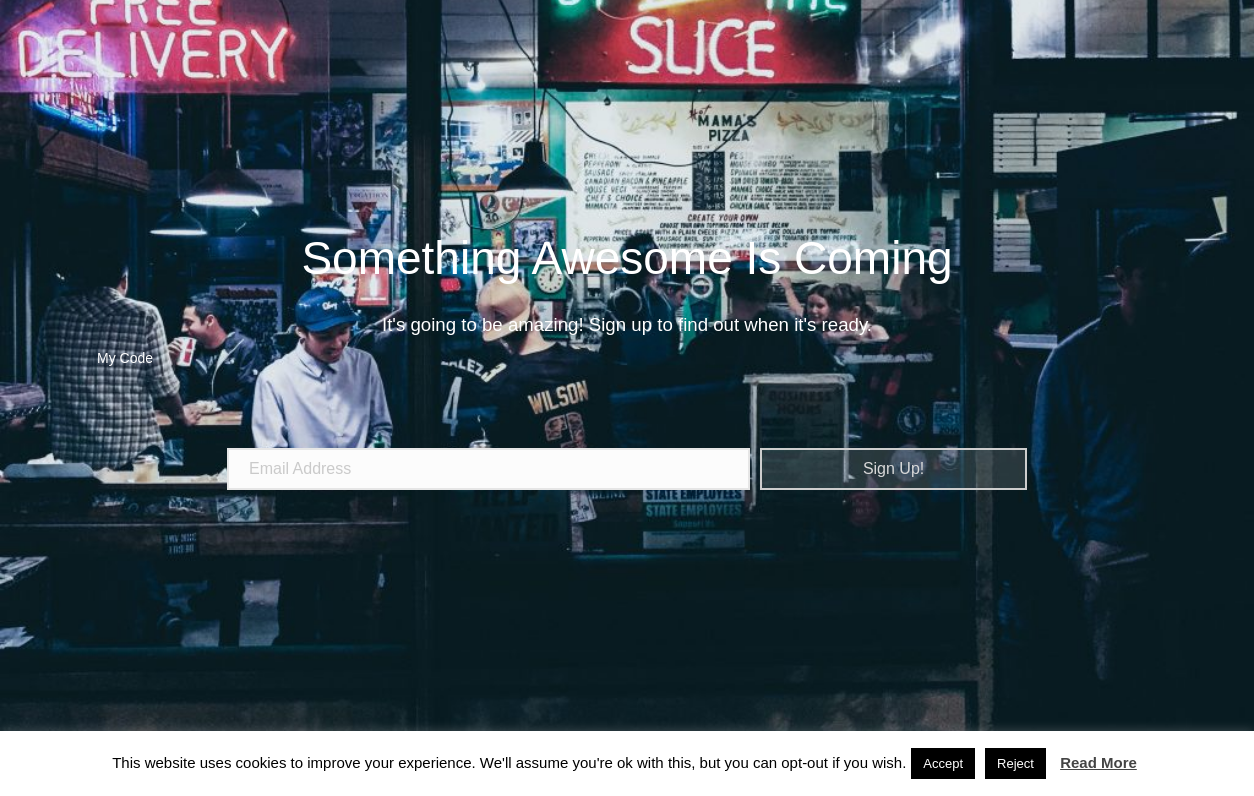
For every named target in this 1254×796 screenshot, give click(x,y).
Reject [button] (1015, 763)
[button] (893, 469)
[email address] (488, 469)
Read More (1098, 762)
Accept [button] (943, 763)
